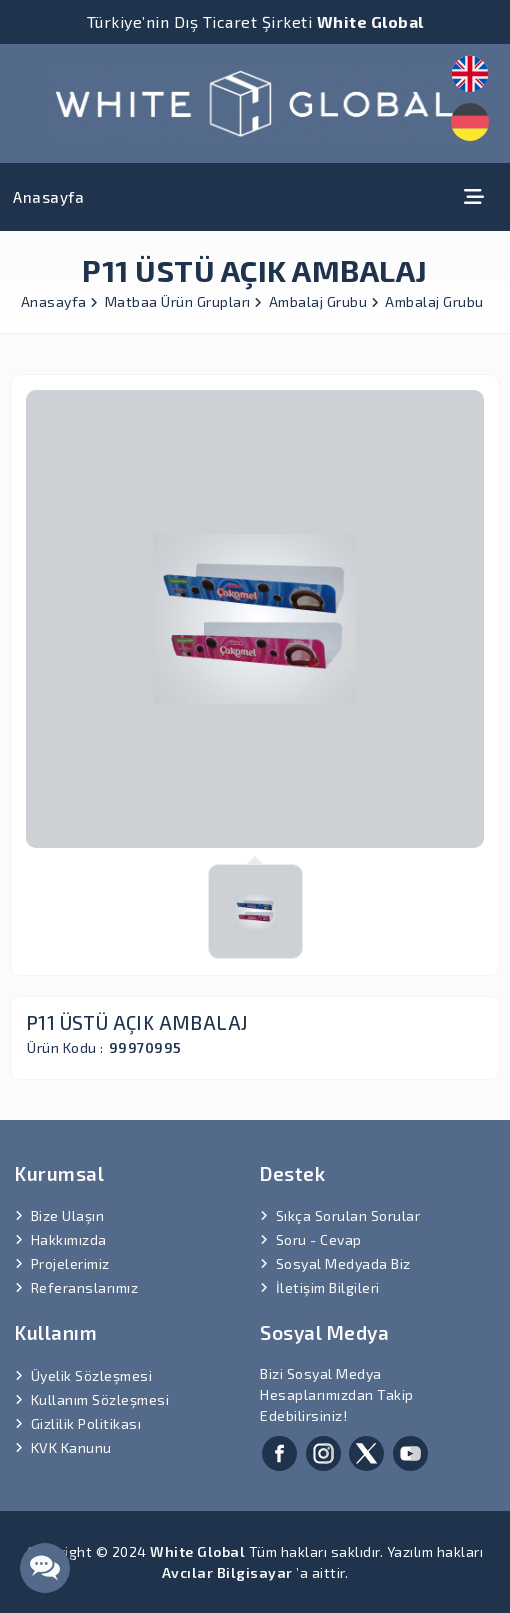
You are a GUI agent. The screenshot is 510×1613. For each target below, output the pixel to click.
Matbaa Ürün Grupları (184, 301)
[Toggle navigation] (474, 196)
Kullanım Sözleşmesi (100, 1399)
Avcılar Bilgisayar (227, 1572)
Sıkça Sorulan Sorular (348, 1215)
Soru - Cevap (319, 1239)
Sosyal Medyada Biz (343, 1263)
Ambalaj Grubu (324, 301)
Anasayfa (48, 197)
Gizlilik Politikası (86, 1423)
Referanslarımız (85, 1287)
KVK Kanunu (71, 1447)
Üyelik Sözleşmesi (92, 1375)
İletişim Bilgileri (328, 1287)
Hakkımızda (69, 1239)
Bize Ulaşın (68, 1215)
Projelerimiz (70, 1263)
